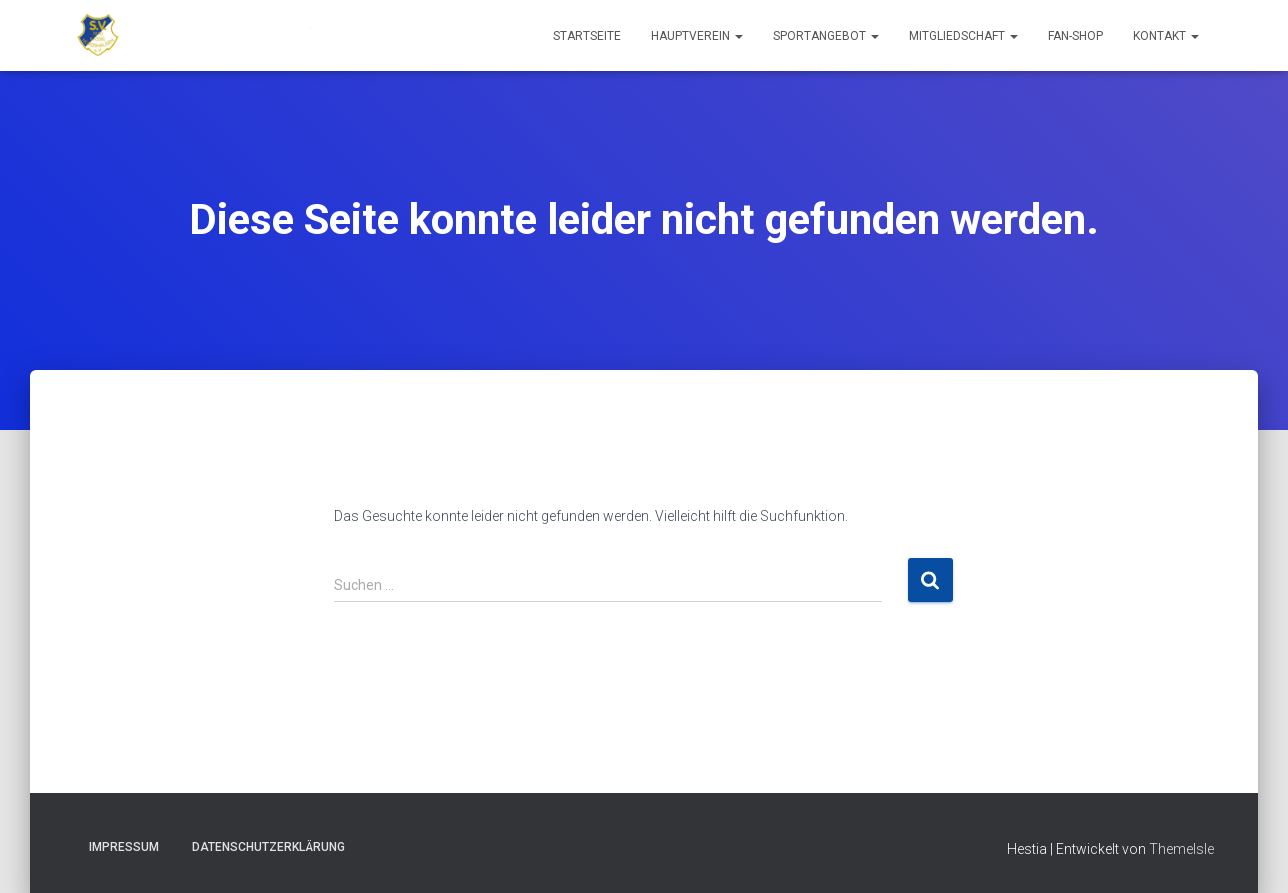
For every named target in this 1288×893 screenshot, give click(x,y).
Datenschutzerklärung (268, 847)
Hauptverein (697, 36)
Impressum (124, 847)
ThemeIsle (1181, 849)
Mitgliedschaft (963, 36)
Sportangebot (826, 36)
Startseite (587, 36)
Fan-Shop (1075, 36)
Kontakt (1166, 36)
